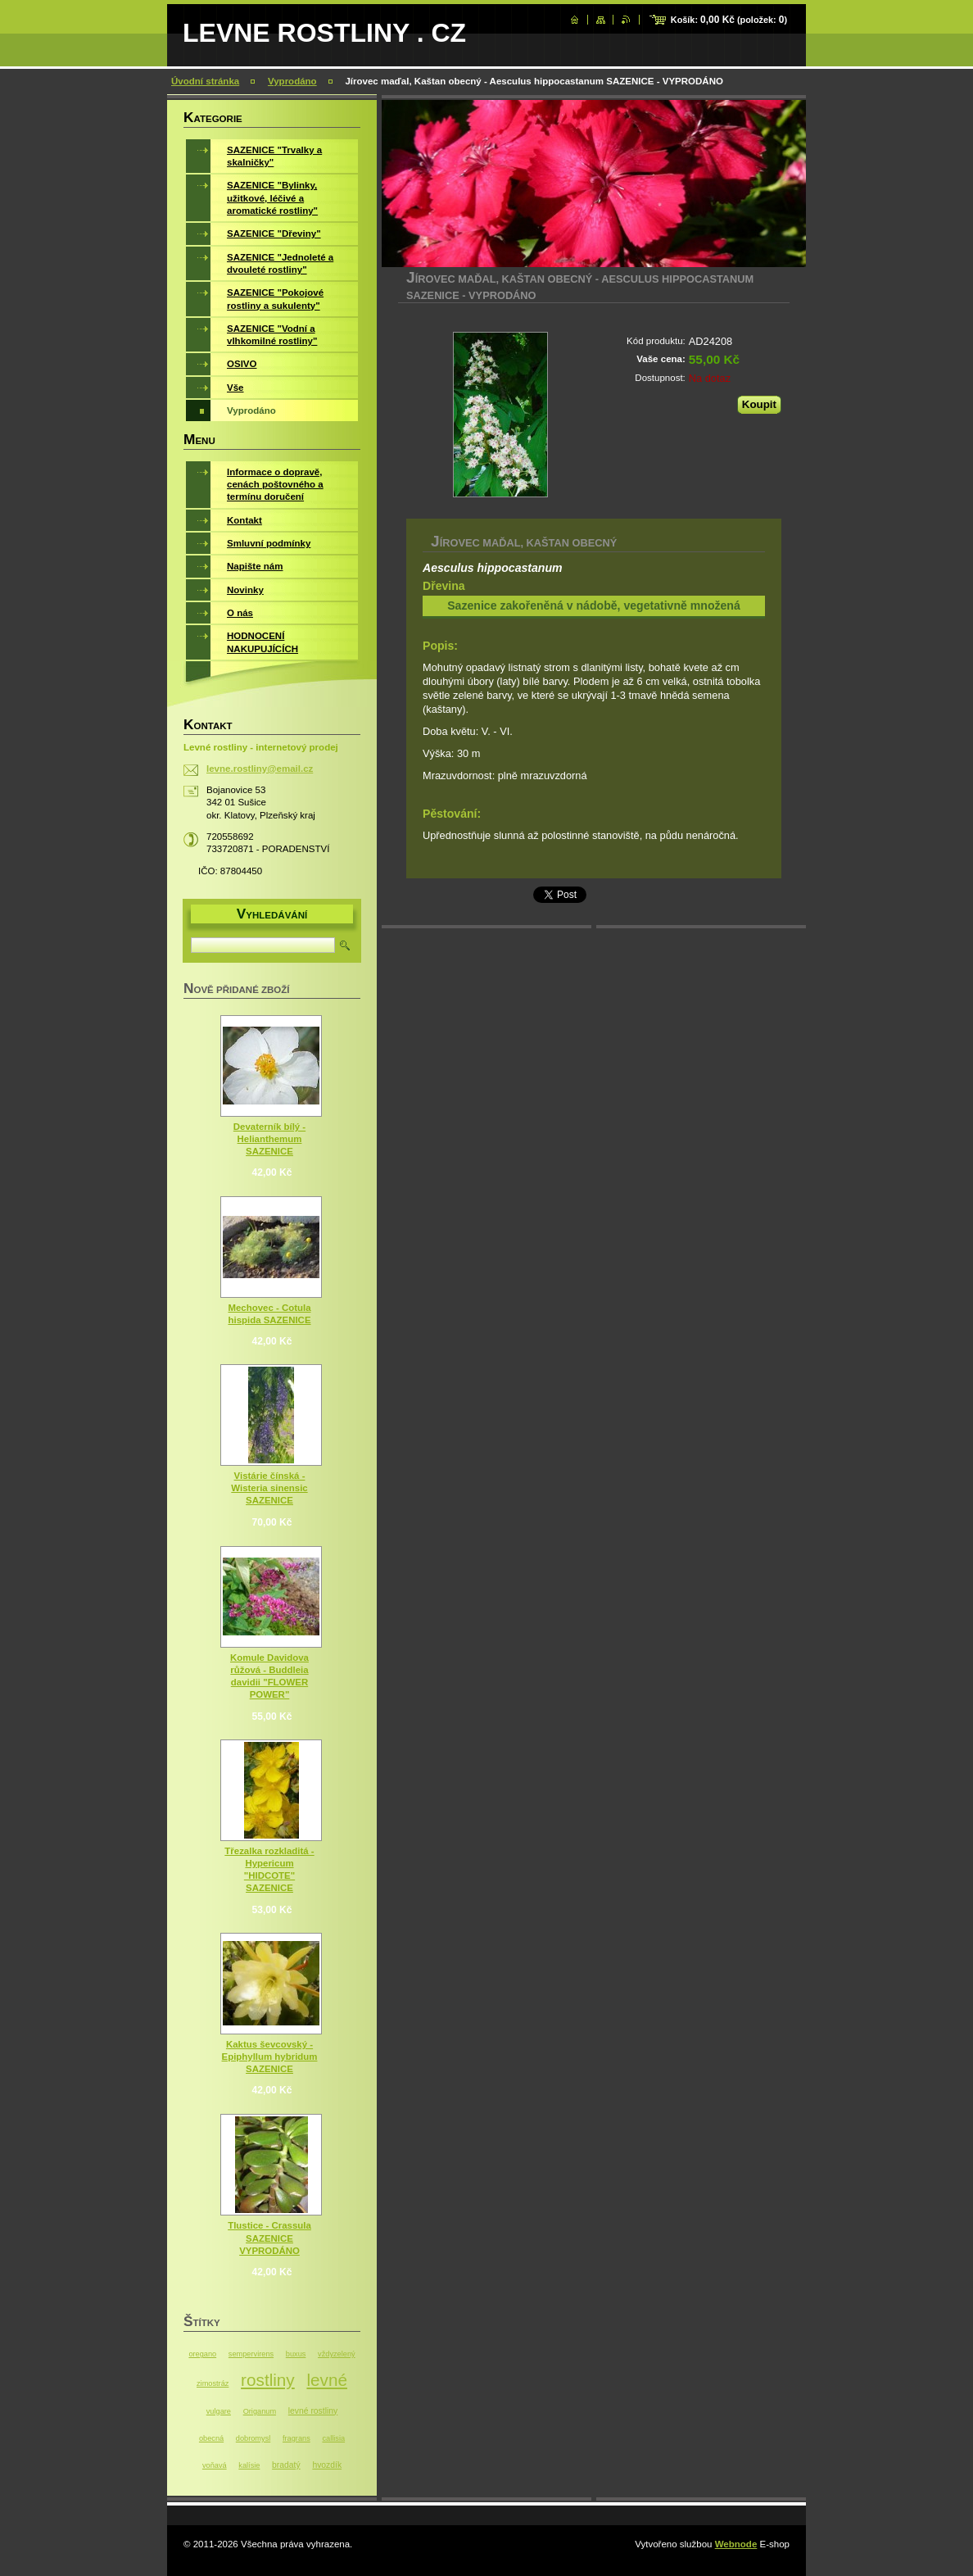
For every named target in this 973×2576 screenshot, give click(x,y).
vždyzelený (336, 2354)
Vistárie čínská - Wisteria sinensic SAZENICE (269, 1488)
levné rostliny (312, 2410)
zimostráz (213, 2383)
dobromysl (253, 2438)
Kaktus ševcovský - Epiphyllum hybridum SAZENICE (270, 2056)
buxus (296, 2354)
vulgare (218, 2411)
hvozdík (327, 2464)
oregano (202, 2354)
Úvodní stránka (205, 81)
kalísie (249, 2465)
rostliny (268, 2379)
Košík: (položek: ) (729, 20)
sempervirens (251, 2354)
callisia (333, 2438)
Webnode (736, 2544)
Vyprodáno (292, 81)
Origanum (259, 2411)
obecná (211, 2438)
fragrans (296, 2438)
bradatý (286, 2464)
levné (326, 2379)
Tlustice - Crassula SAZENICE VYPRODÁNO (269, 2237)
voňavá (214, 2465)
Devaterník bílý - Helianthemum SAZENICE (269, 1139)
